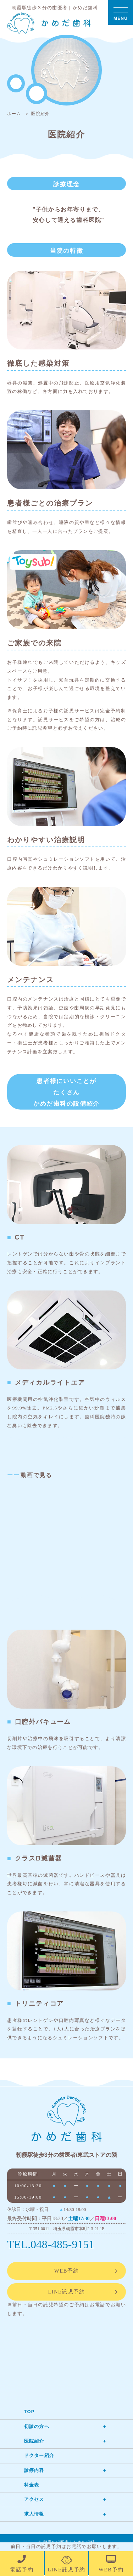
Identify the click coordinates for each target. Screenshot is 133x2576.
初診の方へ (37, 2427)
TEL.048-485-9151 (51, 2245)
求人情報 (34, 2515)
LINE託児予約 (66, 2293)
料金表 (31, 2486)
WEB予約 (66, 2271)
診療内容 (34, 2471)
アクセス (34, 2500)
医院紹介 (34, 2442)
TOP (29, 2413)
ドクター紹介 (39, 2456)
